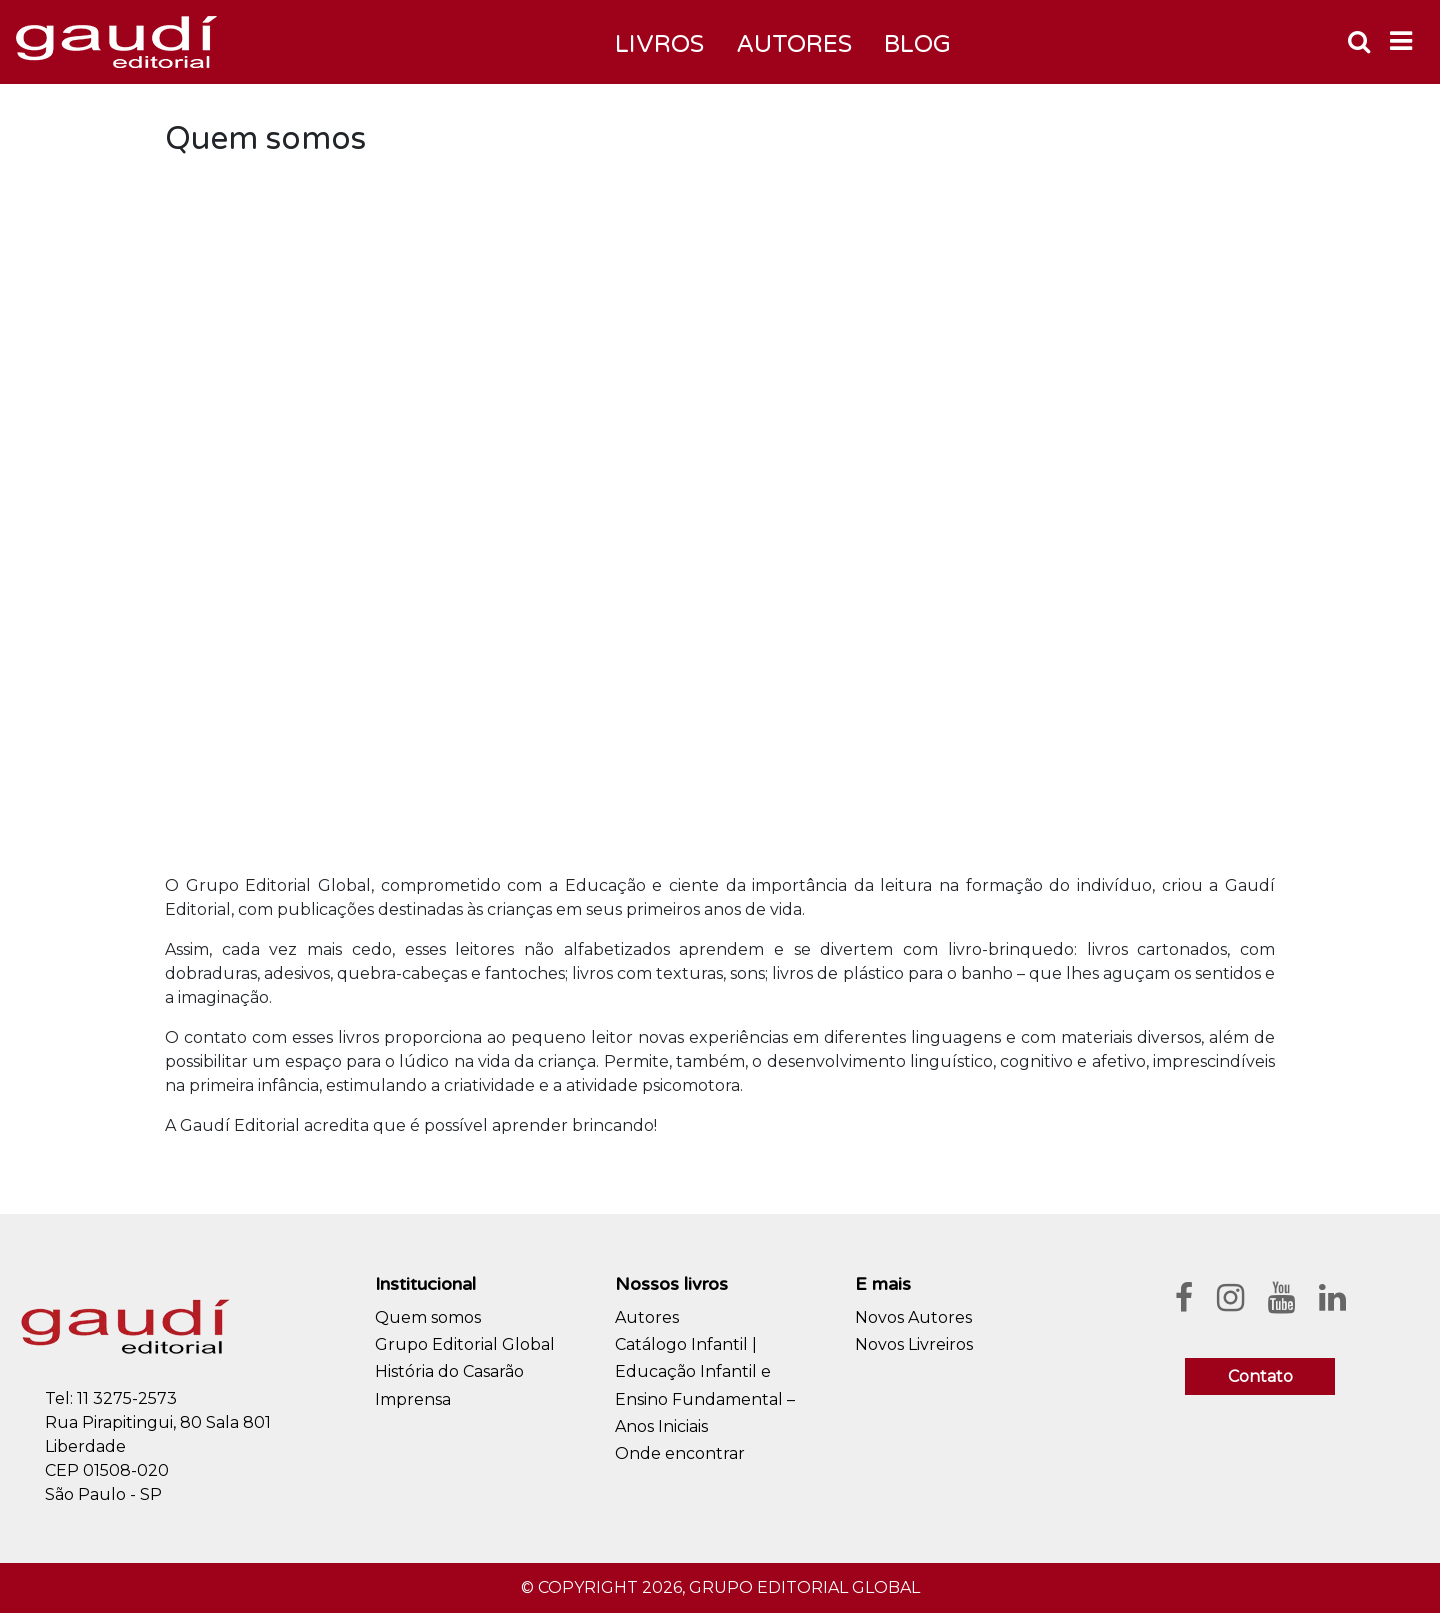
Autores (647, 1317)
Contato (1260, 1376)
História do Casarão (449, 1371)
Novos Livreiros (914, 1344)
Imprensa (413, 1399)
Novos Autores (913, 1317)
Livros (659, 44)
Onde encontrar (680, 1453)
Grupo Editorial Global (465, 1344)
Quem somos (428, 1317)
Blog (917, 44)
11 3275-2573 (127, 1398)
